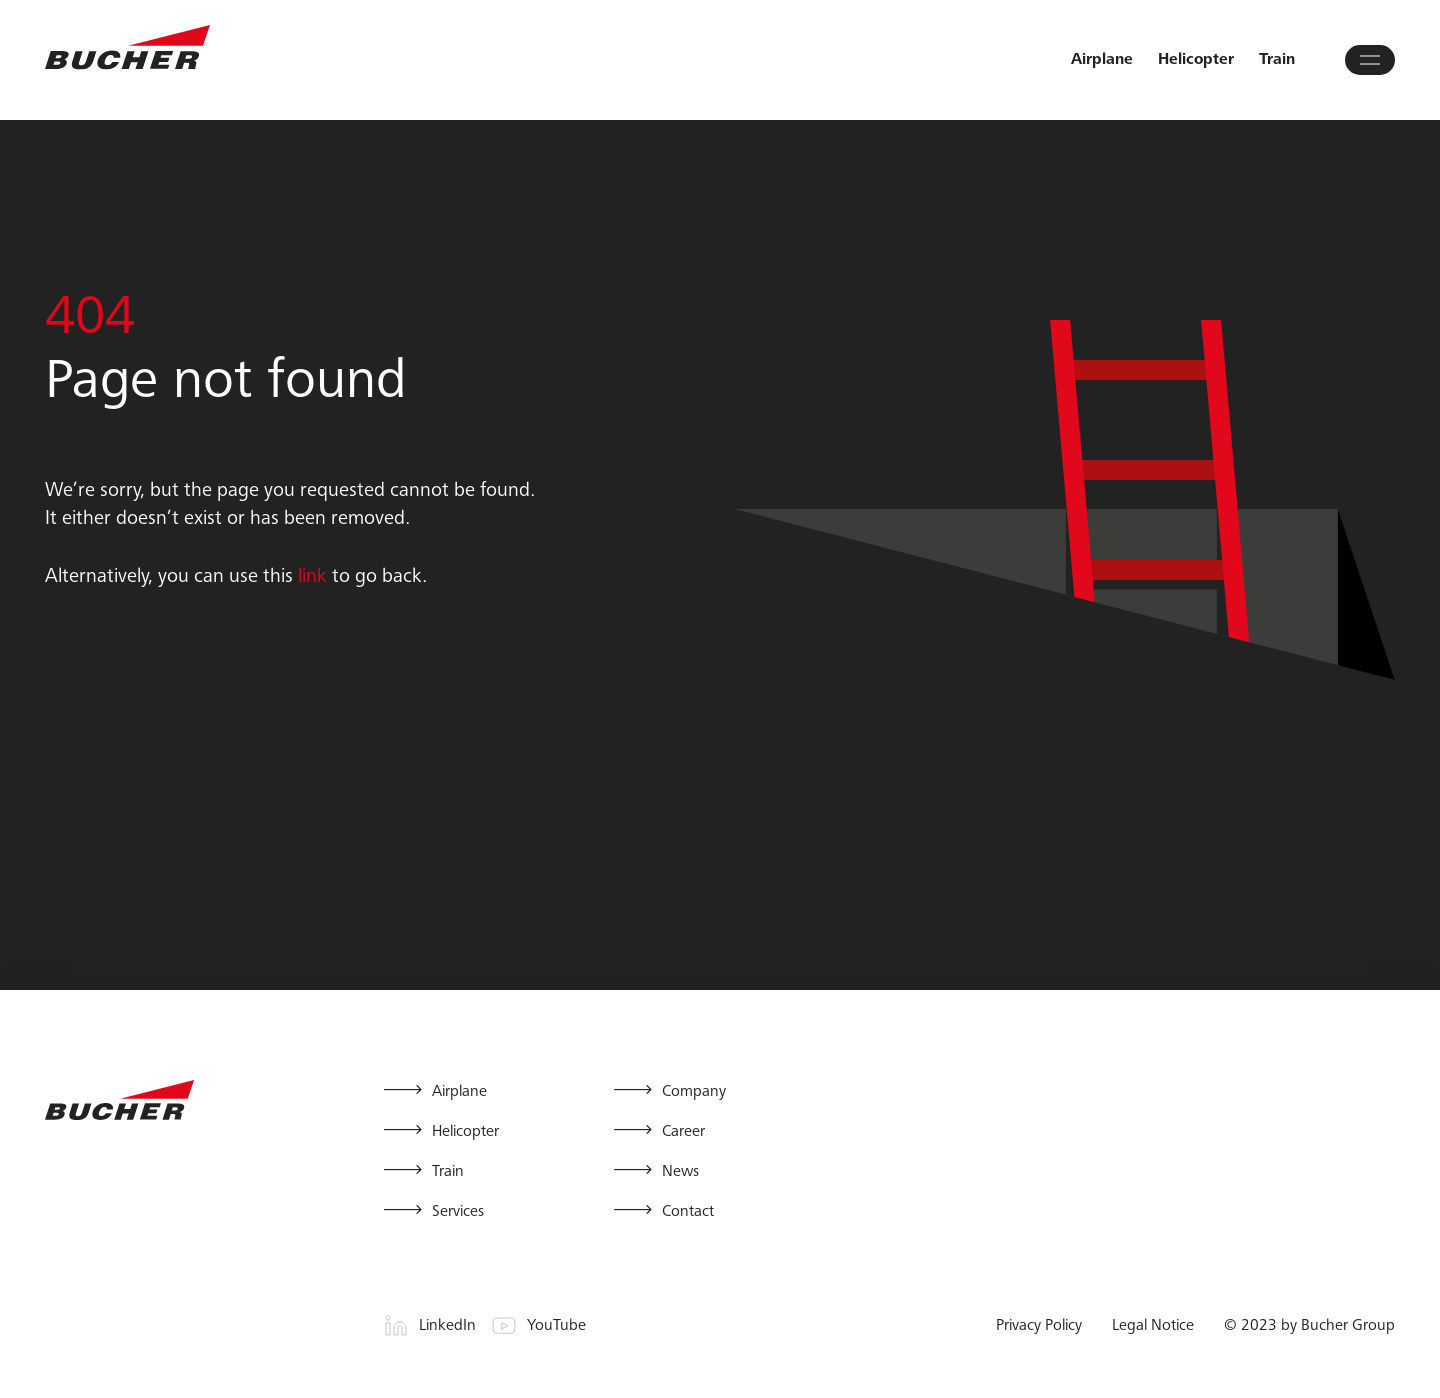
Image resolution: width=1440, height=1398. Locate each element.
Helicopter (1196, 60)
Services (458, 1212)
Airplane (1102, 60)
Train (1277, 60)
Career (683, 1132)
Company (694, 1092)
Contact (688, 1212)
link (312, 578)
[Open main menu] (1370, 60)
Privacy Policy (1039, 1326)
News (680, 1172)
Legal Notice (1153, 1326)
